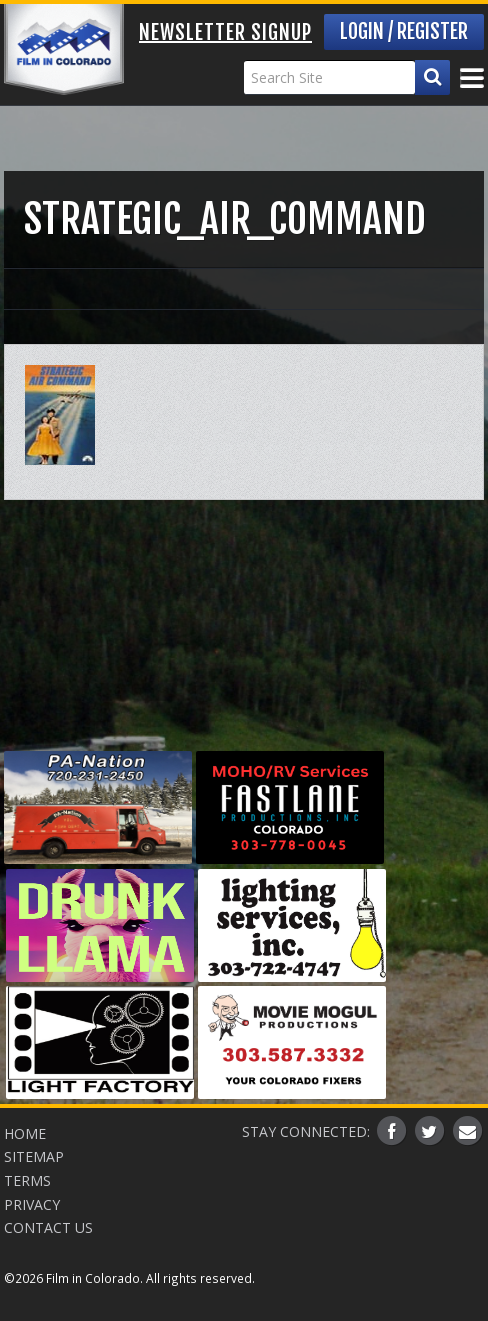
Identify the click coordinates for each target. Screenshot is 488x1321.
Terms (27, 1180)
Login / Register (404, 31)
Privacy (32, 1204)
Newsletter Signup (225, 32)
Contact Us (48, 1227)
